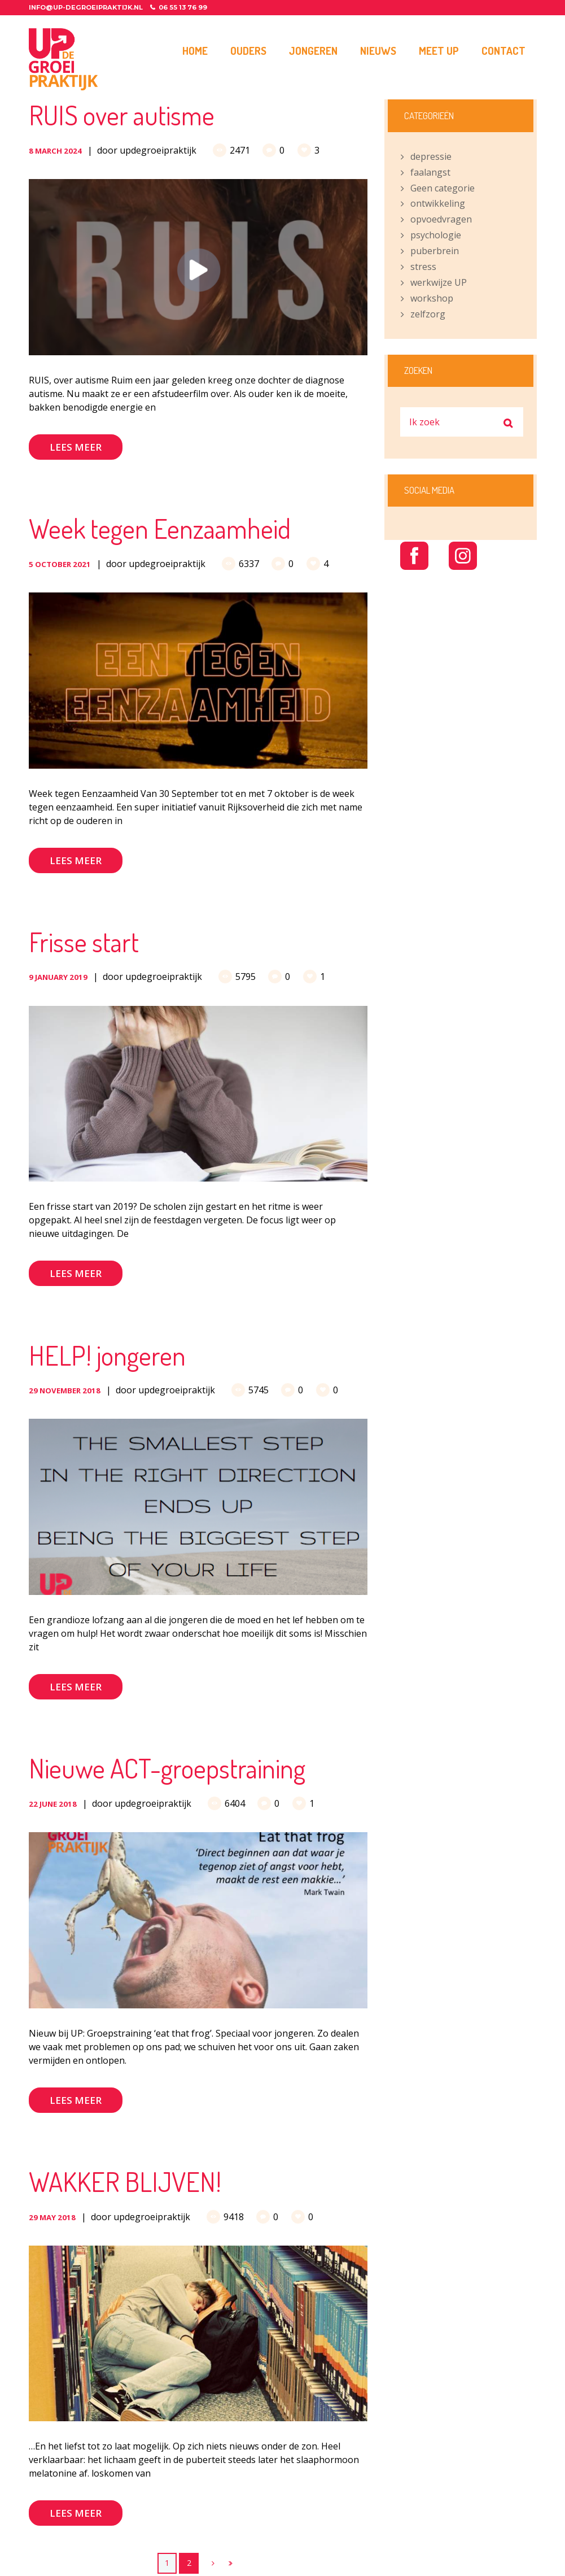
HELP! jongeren (107, 1355)
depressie (431, 156)
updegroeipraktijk (158, 150)
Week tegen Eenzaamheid (160, 528)
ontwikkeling (437, 203)
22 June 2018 (53, 1804)
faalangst (430, 172)
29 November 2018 (64, 1390)
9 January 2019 (58, 977)
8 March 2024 (55, 151)
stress (423, 266)
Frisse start (84, 941)
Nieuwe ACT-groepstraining (167, 1768)
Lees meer (76, 447)
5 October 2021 (60, 564)
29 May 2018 (52, 2217)
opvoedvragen (441, 219)
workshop (431, 298)
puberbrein (434, 251)
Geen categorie (442, 188)
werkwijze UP (438, 282)
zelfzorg (427, 314)
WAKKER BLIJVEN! (125, 2181)
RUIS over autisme (121, 115)
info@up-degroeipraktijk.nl (86, 7)
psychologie (435, 235)
